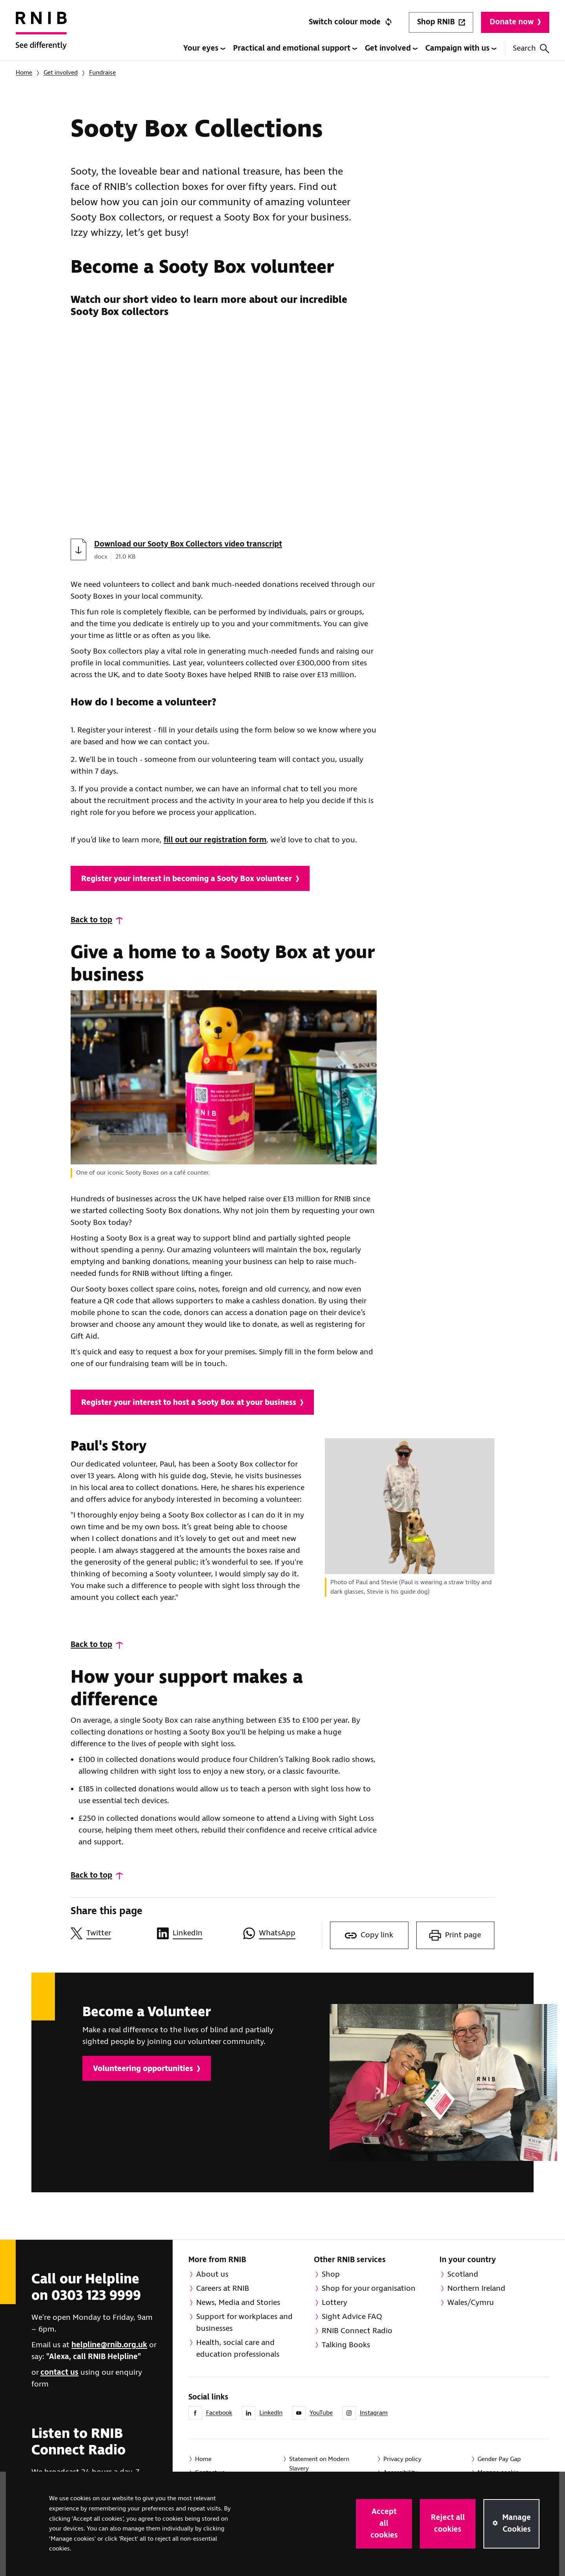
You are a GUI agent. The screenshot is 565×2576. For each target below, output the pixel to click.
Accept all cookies (384, 2524)
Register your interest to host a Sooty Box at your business (192, 1402)
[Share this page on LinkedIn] (196, 1933)
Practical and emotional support (295, 48)
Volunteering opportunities (146, 2069)
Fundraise (102, 73)
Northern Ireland (476, 2288)
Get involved (391, 48)
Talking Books (346, 2345)
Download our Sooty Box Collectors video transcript (188, 544)
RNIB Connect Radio (357, 2331)
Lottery (334, 2302)
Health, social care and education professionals (237, 2348)
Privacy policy (402, 2459)
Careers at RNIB (222, 2288)
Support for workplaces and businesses (244, 2323)
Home (24, 73)
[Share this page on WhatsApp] (282, 1933)
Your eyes (204, 48)
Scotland (462, 2274)
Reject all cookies (448, 2523)
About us (212, 2274)
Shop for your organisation (369, 2288)
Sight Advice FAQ (352, 2317)
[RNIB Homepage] (41, 36)
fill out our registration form (215, 840)
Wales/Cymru (470, 2302)
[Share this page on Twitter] (110, 1933)
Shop (331, 2274)
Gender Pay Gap (499, 2459)
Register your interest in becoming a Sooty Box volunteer (190, 879)
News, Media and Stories (238, 2302)
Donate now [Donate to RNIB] (515, 22)
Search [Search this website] (531, 48)
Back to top (91, 920)
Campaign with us (460, 48)
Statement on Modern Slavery (319, 2464)
